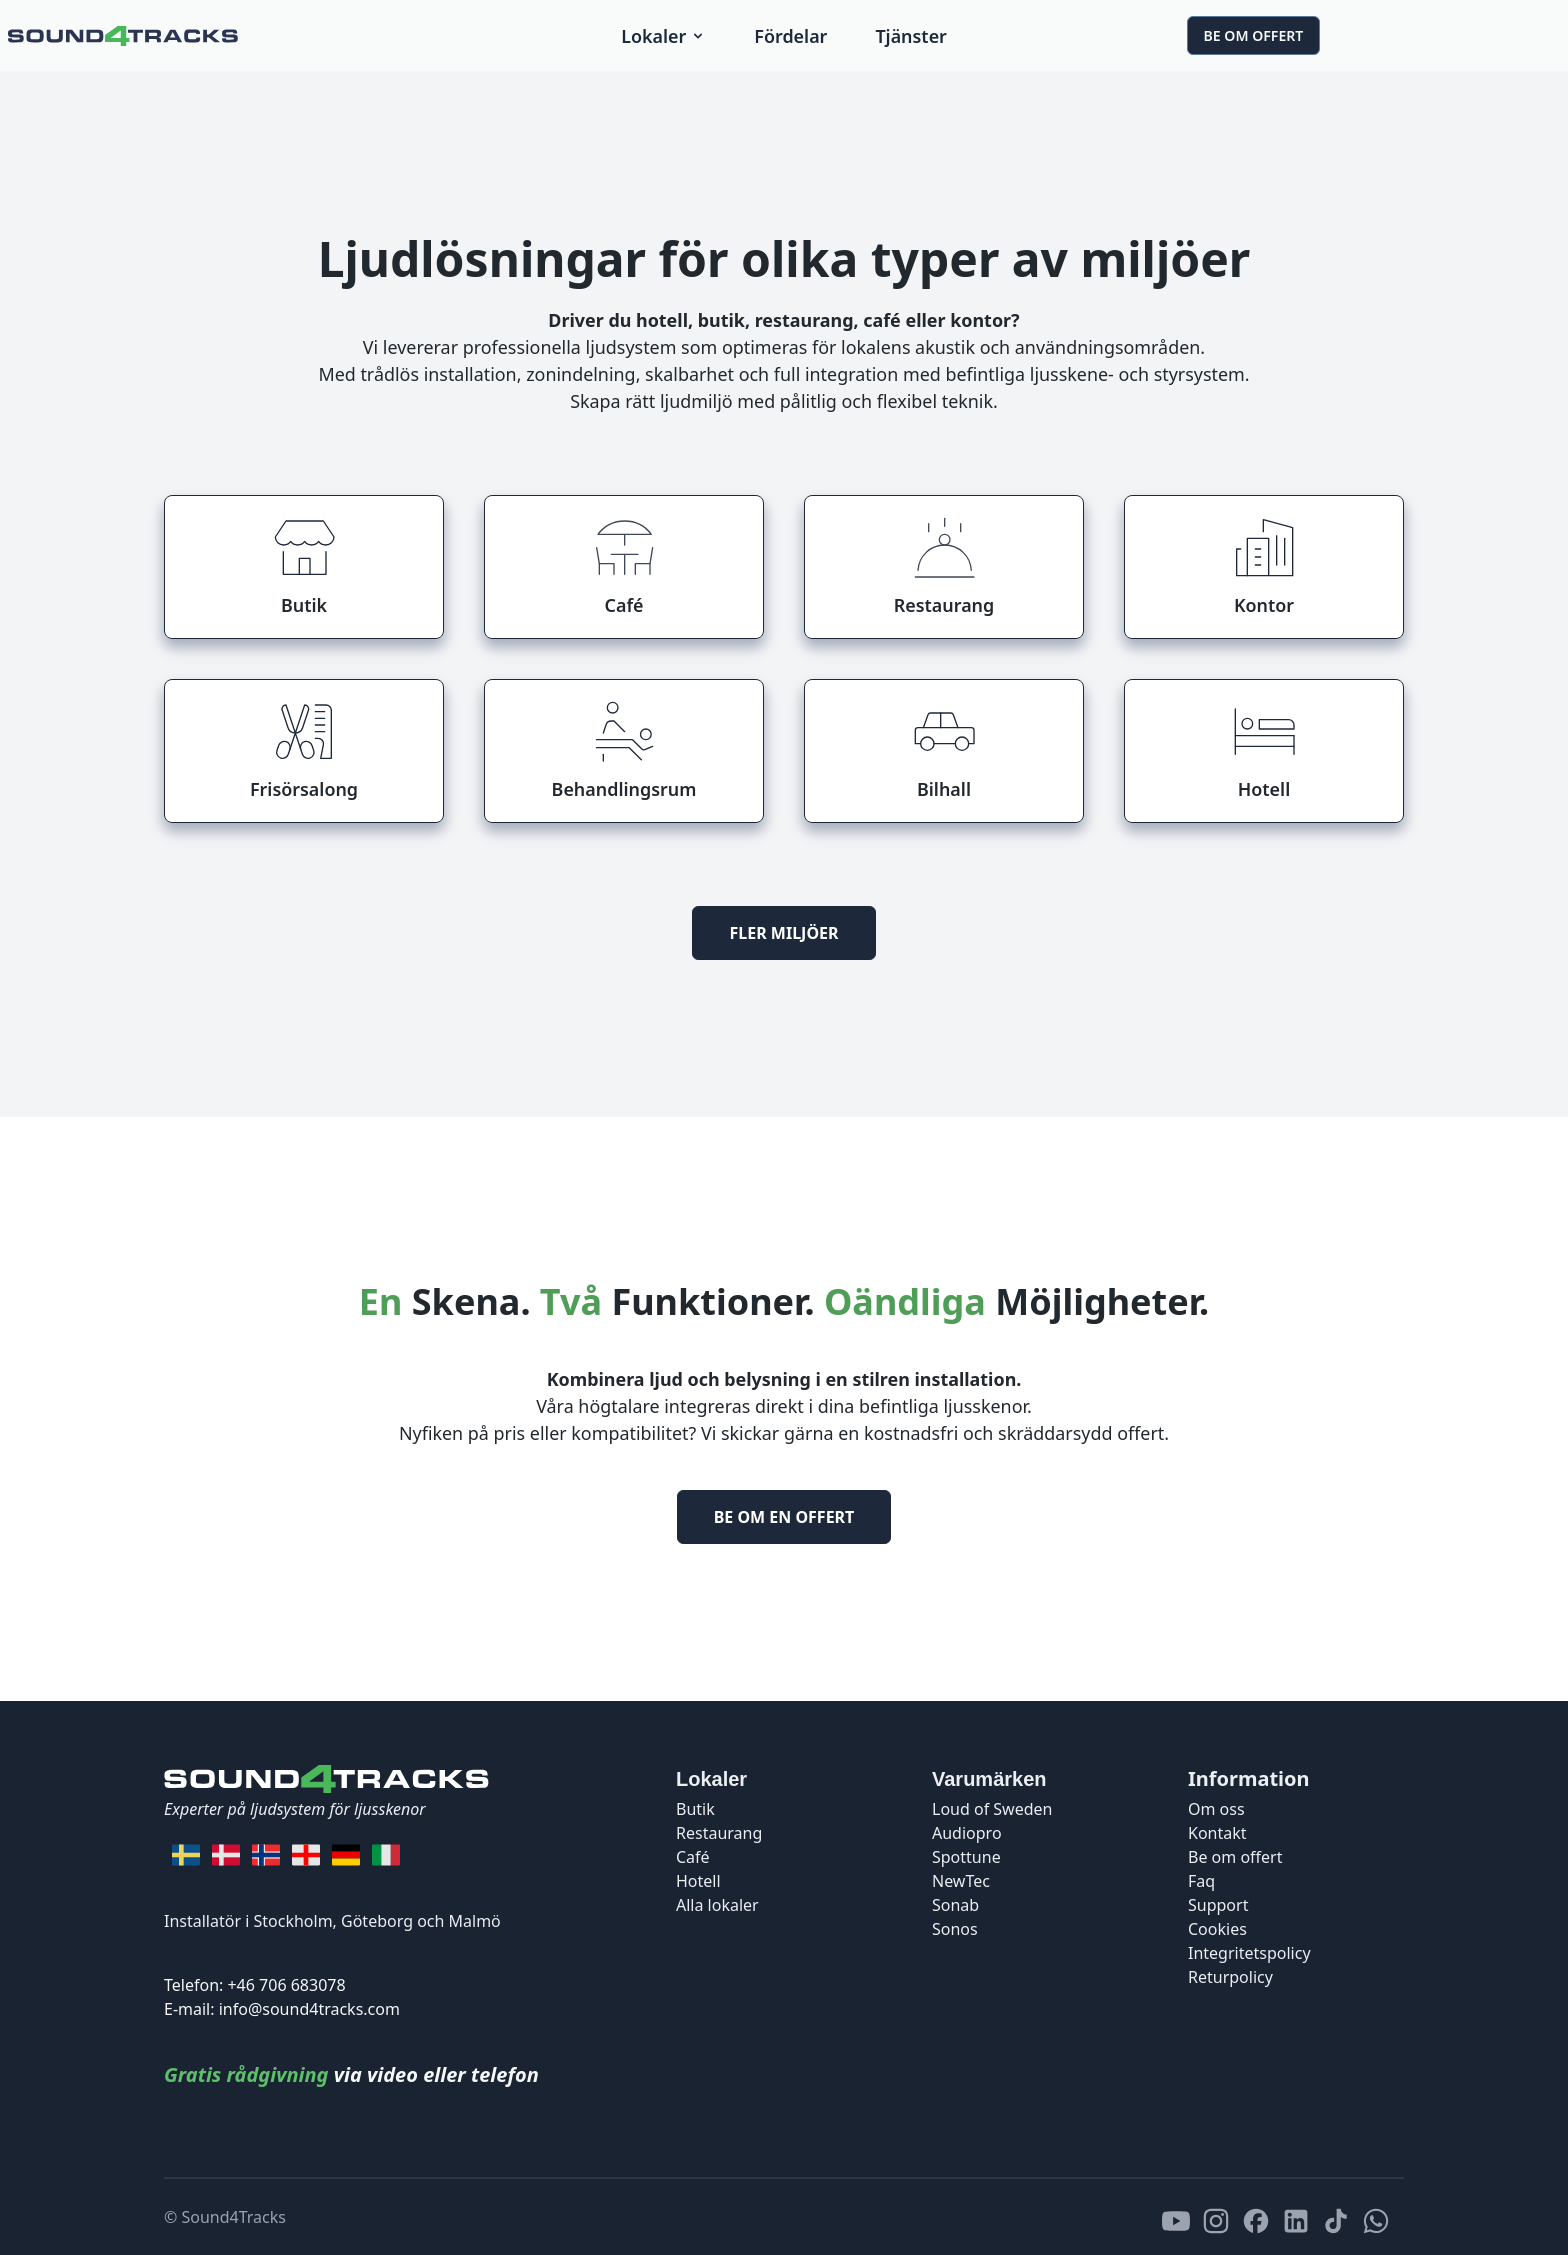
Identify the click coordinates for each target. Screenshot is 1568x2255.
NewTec (961, 1881)
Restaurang (719, 1833)
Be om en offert (784, 1517)
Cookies (1217, 1929)
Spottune (966, 1857)
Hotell (698, 1881)
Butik (695, 1809)
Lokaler (663, 36)
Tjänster (911, 36)
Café (693, 1857)
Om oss (1216, 1809)
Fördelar (790, 36)
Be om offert (1254, 35)
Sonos (955, 1929)
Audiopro (967, 1833)
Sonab (955, 1905)
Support (1218, 1905)
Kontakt (1217, 1833)
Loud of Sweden (992, 1809)
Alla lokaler (717, 1905)
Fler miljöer (783, 933)
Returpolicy (1230, 1977)
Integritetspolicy (1249, 1953)
